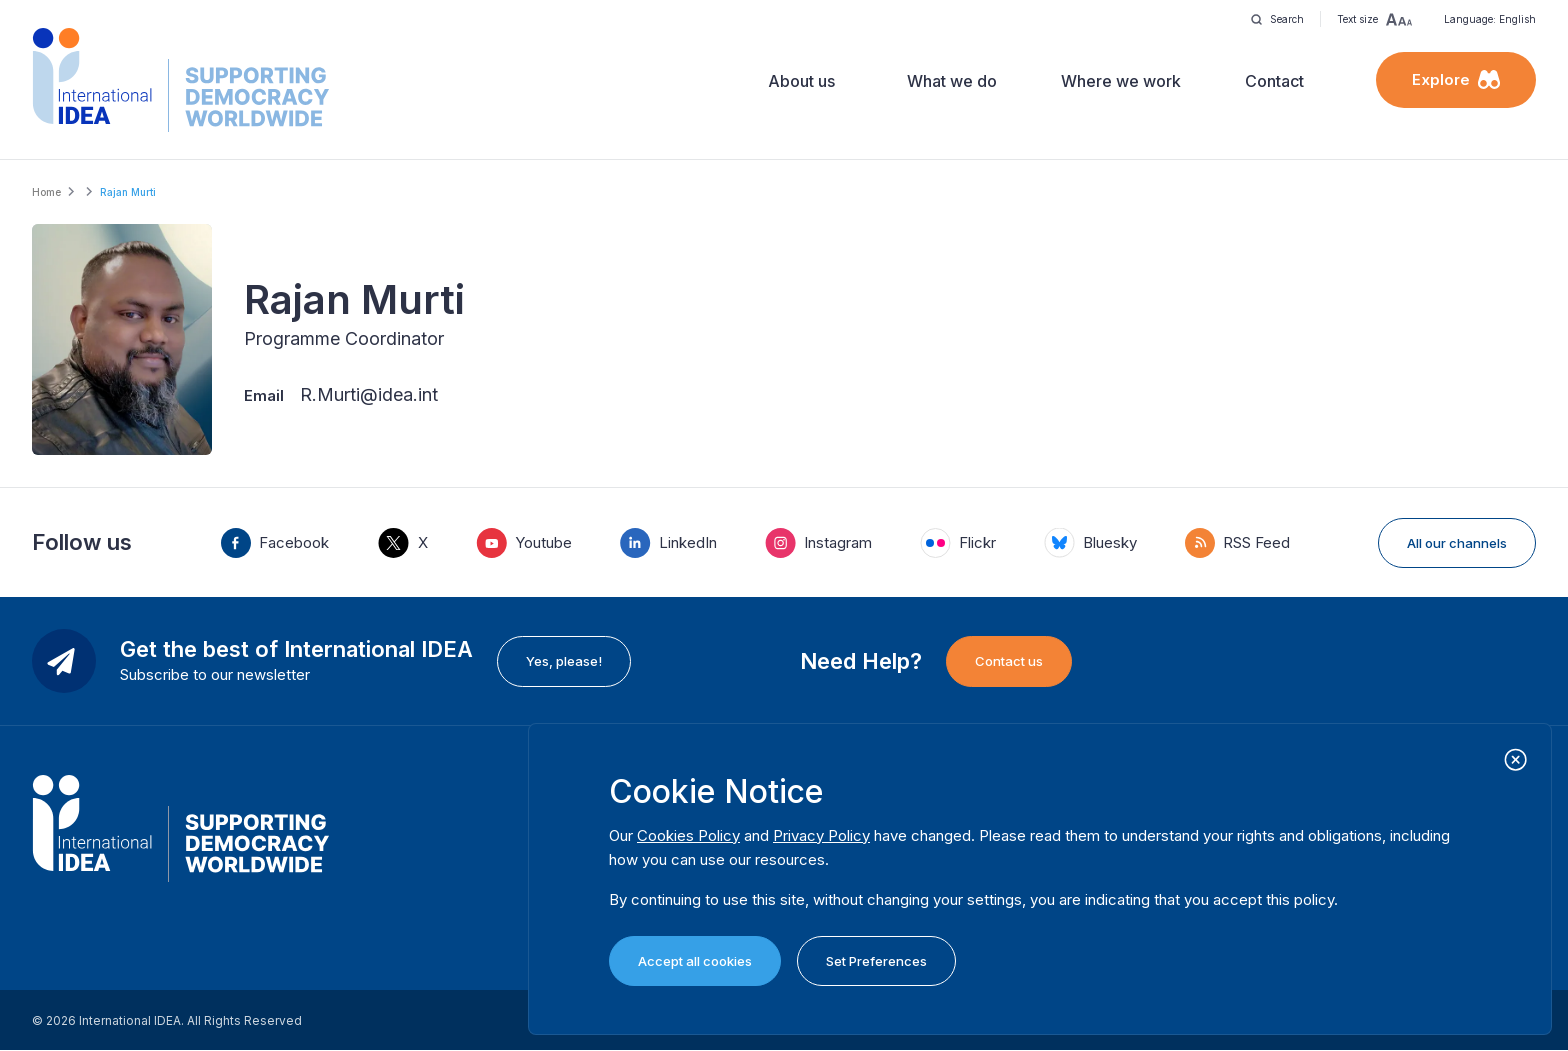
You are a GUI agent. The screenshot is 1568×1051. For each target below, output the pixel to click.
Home (46, 192)
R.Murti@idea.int (369, 394)
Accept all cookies (695, 961)
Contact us (1009, 661)
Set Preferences (876, 961)
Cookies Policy (688, 835)
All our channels (1457, 543)
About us (801, 81)
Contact (1274, 81)
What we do (952, 81)
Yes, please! (564, 661)
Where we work (1121, 81)
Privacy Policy (821, 835)
